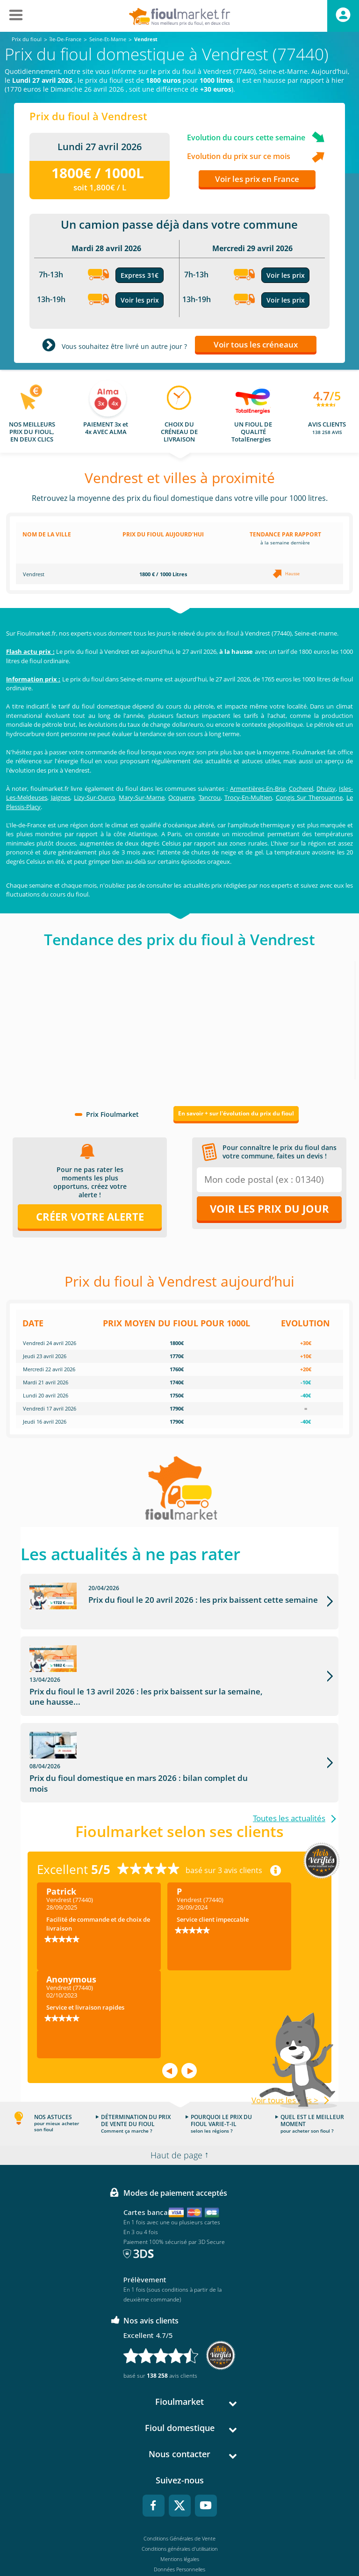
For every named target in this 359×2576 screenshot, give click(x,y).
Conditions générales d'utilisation (180, 2500)
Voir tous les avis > (284, 2052)
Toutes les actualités (289, 1770)
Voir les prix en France (257, 179)
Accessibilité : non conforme (180, 2541)
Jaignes (60, 797)
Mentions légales (179, 2510)
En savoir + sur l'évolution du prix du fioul (236, 1113)
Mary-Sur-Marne (142, 797)
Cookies (179, 2531)
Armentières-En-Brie (258, 788)
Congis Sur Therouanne (309, 797)
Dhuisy (326, 788)
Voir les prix (140, 300)
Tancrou (210, 797)
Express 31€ (139, 275)
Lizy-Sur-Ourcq (94, 797)
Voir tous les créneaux (256, 344)
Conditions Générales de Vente (179, 2490)
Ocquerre (181, 797)
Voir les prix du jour (269, 1208)
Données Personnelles (179, 2521)
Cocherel (301, 788)
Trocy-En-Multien (248, 797)
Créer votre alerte (90, 1216)
